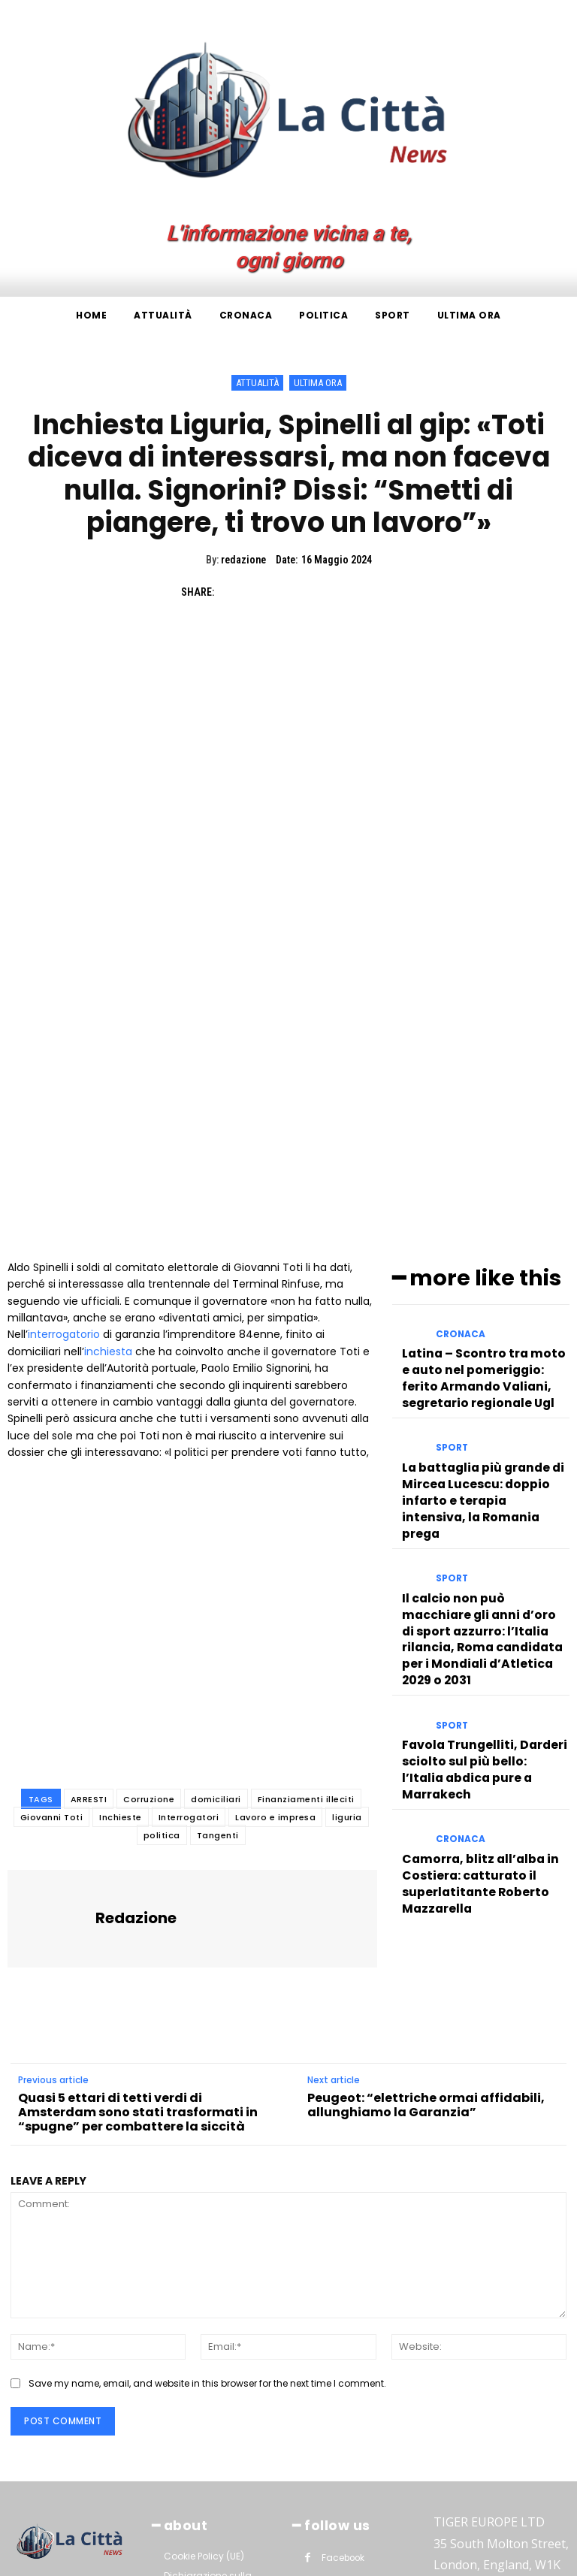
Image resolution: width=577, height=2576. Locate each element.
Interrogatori (189, 1605)
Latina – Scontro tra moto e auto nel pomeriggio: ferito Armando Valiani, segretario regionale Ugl (479, 1151)
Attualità (257, 383)
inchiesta (108, 1138)
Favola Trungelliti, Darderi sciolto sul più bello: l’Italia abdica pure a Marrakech (474, 1453)
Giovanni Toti (51, 1605)
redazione (243, 560)
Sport (450, 1216)
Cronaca (458, 1117)
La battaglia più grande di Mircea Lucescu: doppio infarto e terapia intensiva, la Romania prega (482, 1249)
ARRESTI (89, 1587)
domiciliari (216, 1587)
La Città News (154, 2560)
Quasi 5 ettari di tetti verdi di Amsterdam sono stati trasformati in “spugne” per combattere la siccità (138, 1900)
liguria (347, 1605)
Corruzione (148, 1587)
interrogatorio (64, 1122)
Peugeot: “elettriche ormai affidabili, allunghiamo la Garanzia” (426, 1892)
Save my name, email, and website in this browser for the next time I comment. (207, 2171)
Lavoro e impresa (275, 1605)
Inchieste (120, 1605)
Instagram (344, 2366)
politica (161, 1623)
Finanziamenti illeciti (306, 1587)
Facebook (342, 2342)
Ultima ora (317, 383)
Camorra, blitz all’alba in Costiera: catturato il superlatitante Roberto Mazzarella (469, 1545)
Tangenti (218, 1623)
